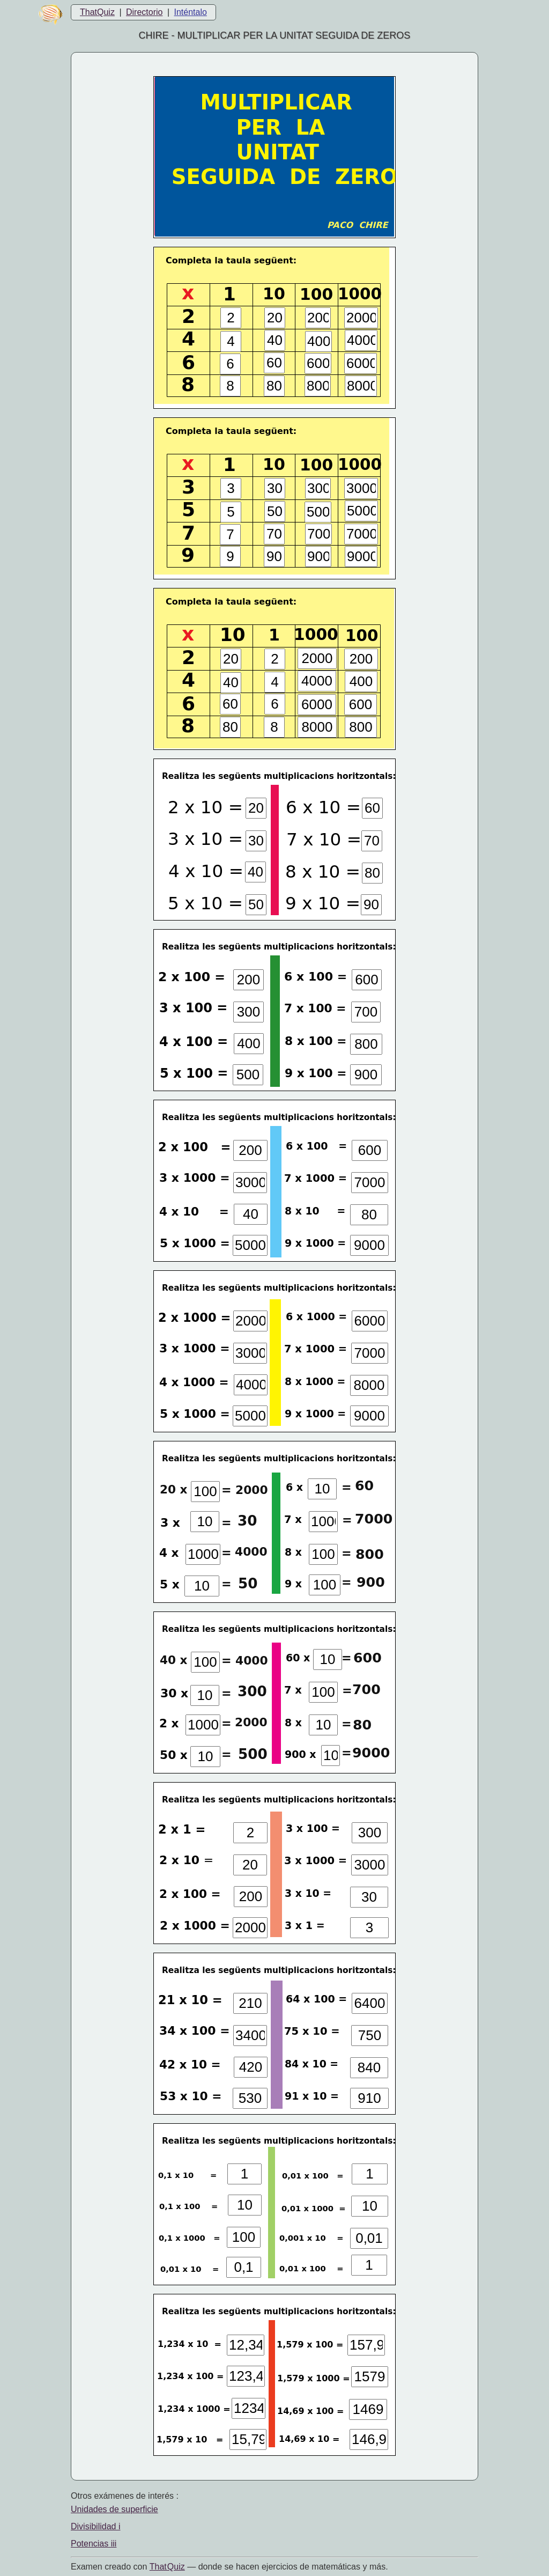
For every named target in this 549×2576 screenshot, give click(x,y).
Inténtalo (190, 12)
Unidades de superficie (114, 2509)
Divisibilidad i (95, 2526)
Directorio (144, 12)
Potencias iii (93, 2543)
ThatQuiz (97, 12)
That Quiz (167, 2566)
